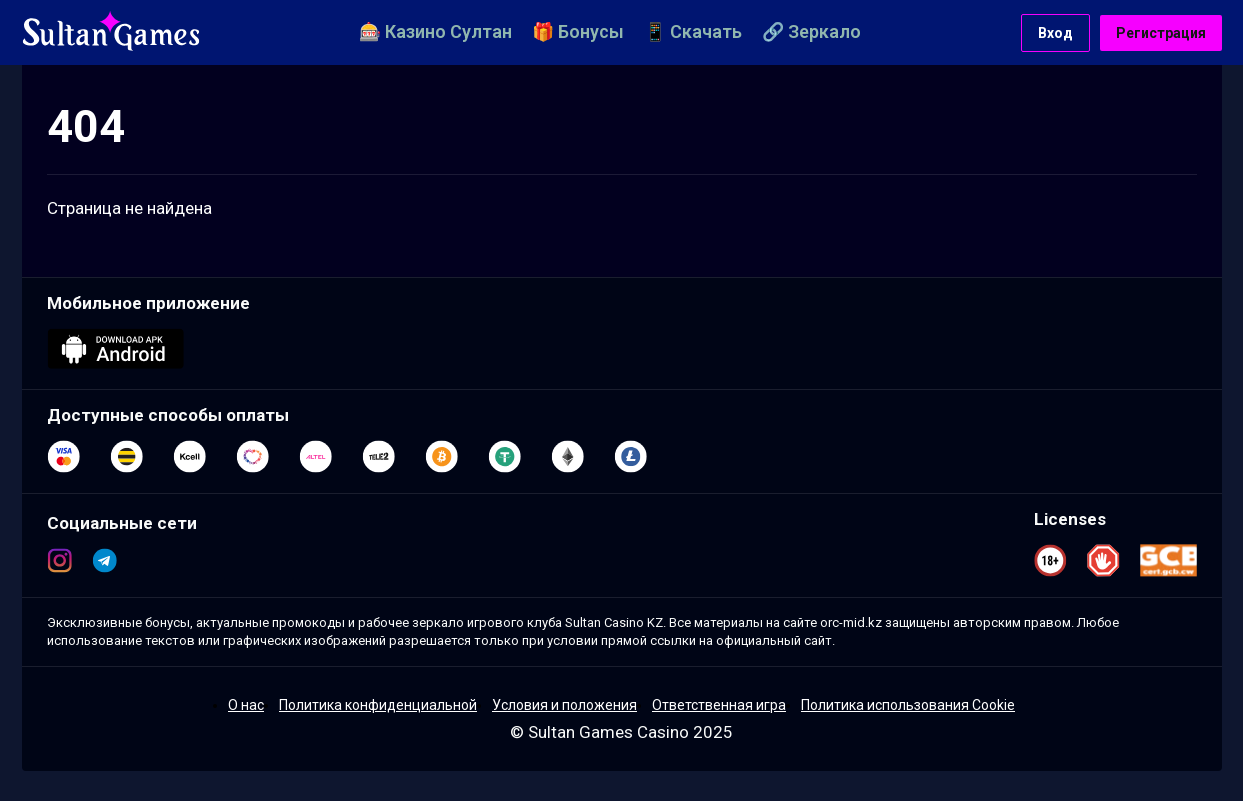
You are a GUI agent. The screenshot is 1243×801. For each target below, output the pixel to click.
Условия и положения (564, 705)
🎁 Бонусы (578, 31)
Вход (1055, 33)
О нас (246, 705)
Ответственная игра (719, 705)
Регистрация (1161, 33)
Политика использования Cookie (908, 705)
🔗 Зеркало (811, 31)
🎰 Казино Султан (435, 31)
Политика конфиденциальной (378, 705)
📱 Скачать (693, 31)
